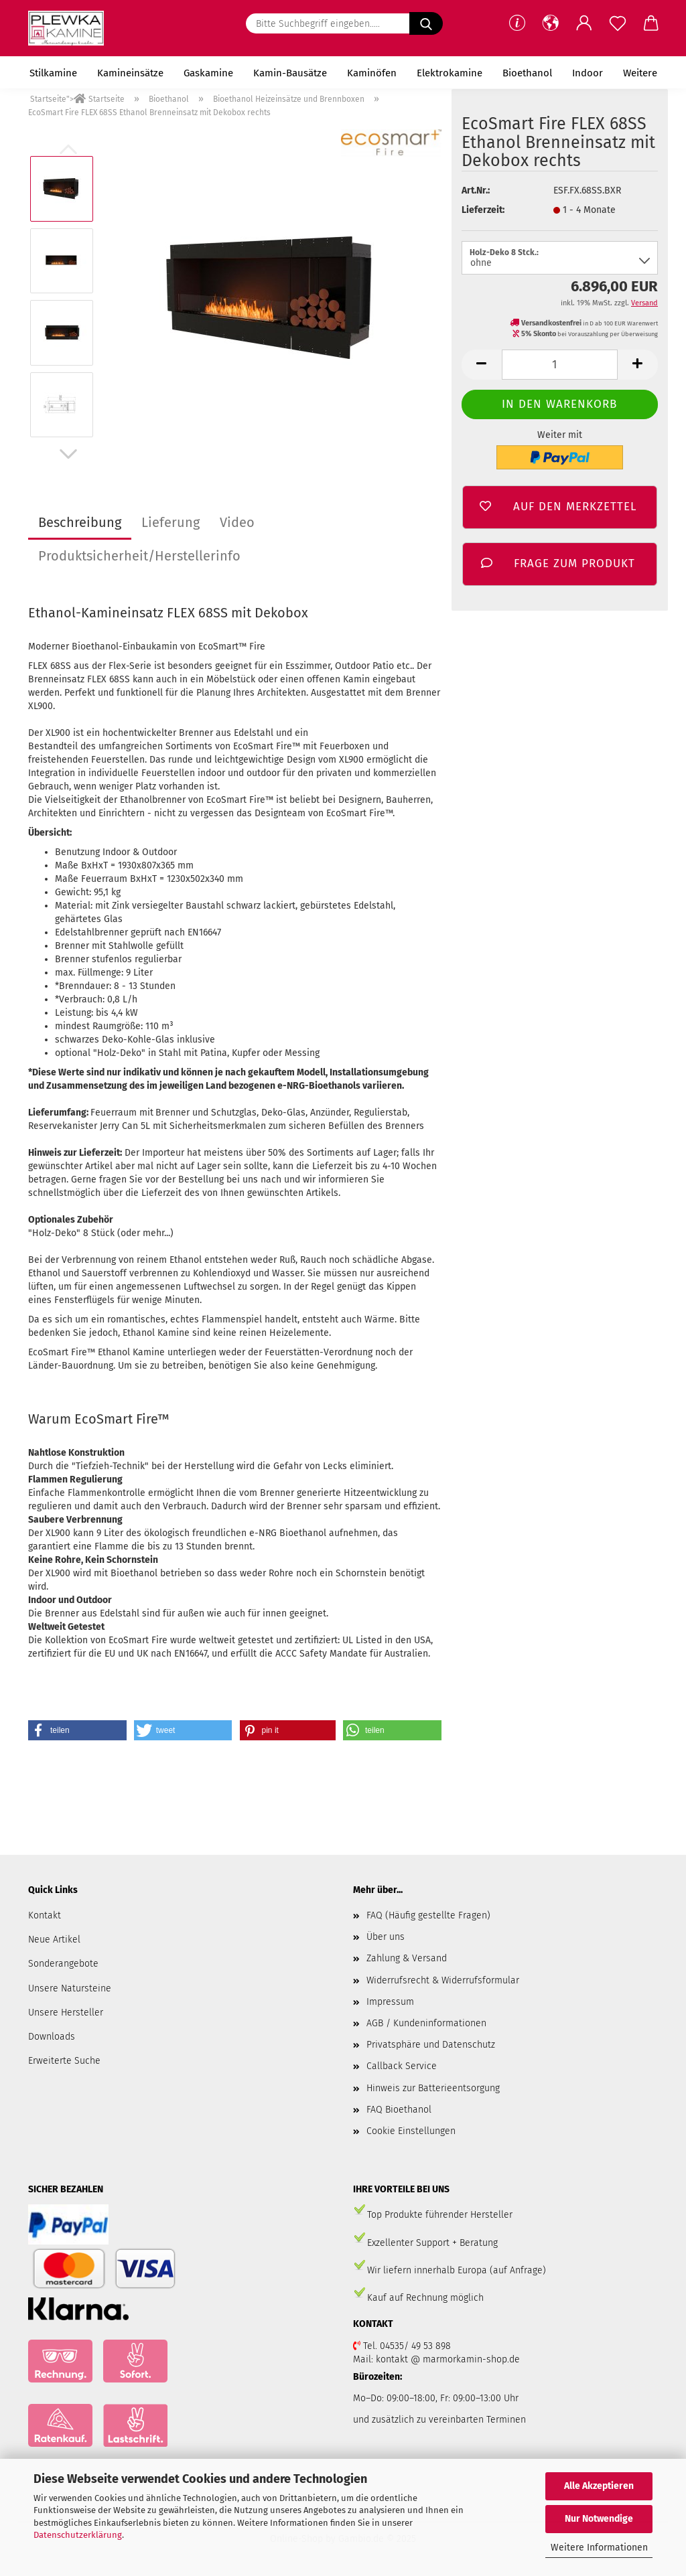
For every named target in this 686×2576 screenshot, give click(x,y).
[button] (550, 23)
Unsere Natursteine (69, 1988)
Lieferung (170, 522)
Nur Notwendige (599, 2518)
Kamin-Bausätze (290, 73)
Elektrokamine (449, 73)
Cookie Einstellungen (411, 2131)
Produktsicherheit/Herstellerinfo (139, 556)
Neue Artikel (54, 1939)
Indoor (587, 73)
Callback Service (401, 2066)
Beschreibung (79, 522)
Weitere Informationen (599, 2547)
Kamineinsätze (130, 73)
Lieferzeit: (483, 210)
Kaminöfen (372, 73)
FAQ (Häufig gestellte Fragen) (428, 1915)
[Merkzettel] (617, 23)
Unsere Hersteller (65, 2012)
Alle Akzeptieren (599, 2486)
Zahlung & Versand (406, 1958)
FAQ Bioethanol (398, 2109)
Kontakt (44, 1915)
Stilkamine (53, 73)
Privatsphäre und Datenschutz (430, 2044)
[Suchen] (426, 23)
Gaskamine (208, 73)
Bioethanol (527, 73)
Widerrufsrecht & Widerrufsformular (442, 1980)
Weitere (640, 73)
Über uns (385, 1937)
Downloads (51, 2036)
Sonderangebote (63, 1963)
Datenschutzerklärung (77, 2535)
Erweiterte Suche (64, 2060)
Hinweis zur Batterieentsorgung (433, 2088)
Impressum (390, 2001)
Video (237, 522)
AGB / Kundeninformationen (426, 2023)
